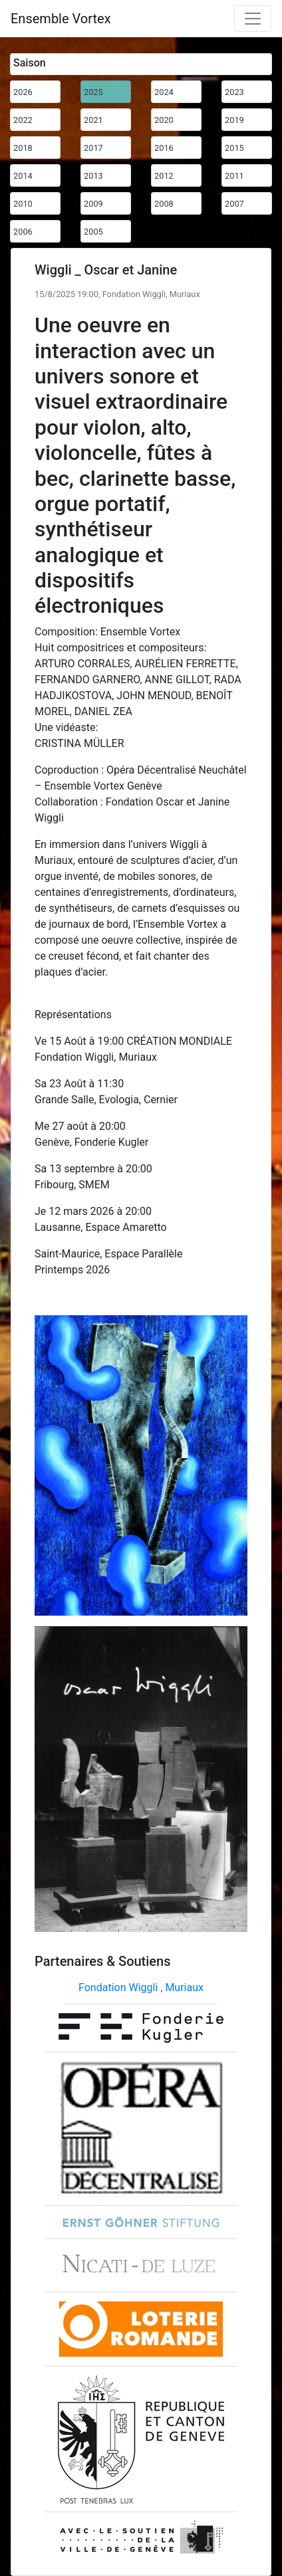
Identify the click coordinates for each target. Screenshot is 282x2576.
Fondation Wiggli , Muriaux (141, 1987)
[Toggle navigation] (252, 18)
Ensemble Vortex (61, 19)
